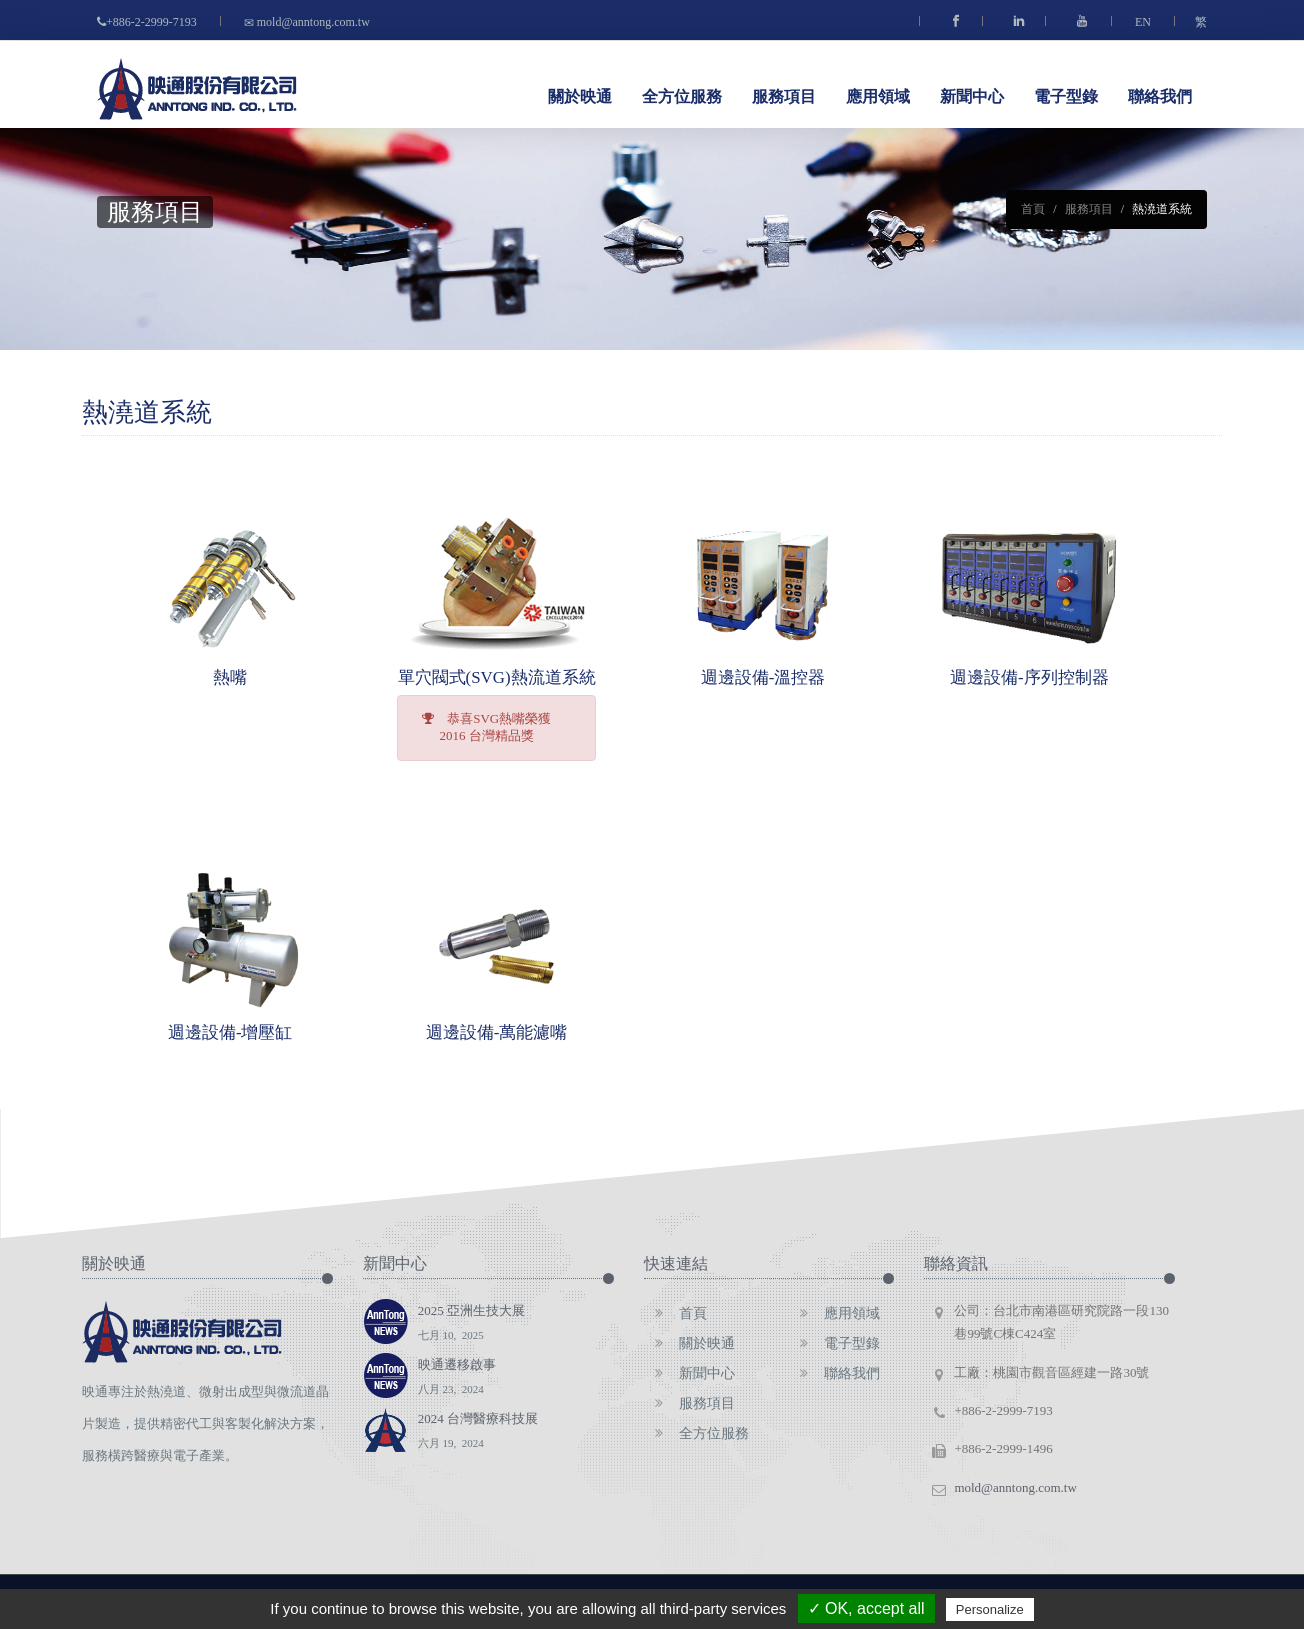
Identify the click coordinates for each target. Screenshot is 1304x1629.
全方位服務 (682, 96)
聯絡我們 (1160, 96)
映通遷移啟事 (457, 1379)
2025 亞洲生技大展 (471, 1325)
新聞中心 (972, 96)
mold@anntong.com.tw (305, 22)
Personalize (990, 1609)
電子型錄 (1066, 96)
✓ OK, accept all (866, 1608)
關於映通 (580, 96)
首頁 (1033, 209)
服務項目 (784, 96)
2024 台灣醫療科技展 (478, 1433)
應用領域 (878, 96)
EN (1143, 22)
